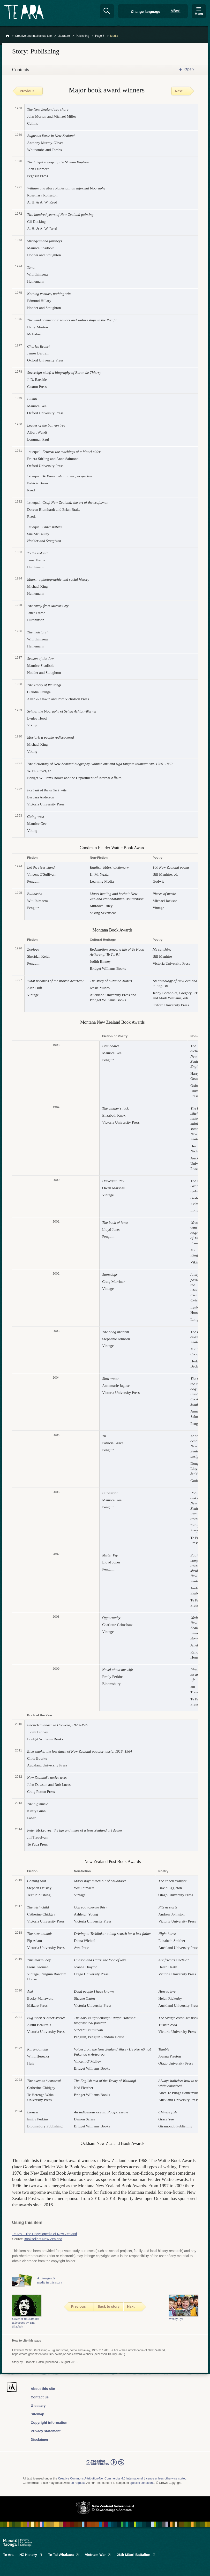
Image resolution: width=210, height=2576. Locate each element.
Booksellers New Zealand (43, 2239)
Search (107, 11)
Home (7, 36)
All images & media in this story (49, 2280)
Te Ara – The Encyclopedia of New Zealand (44, 2234)
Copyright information (49, 2423)
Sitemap (37, 2414)
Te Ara (8, 2555)
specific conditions (142, 2483)
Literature (64, 36)
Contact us (40, 2397)
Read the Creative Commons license (105, 2465)
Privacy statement (45, 2431)
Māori (175, 11)
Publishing (82, 36)
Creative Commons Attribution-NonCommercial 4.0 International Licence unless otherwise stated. (122, 2478)
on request (78, 2483)
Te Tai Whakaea (63, 2555)
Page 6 (99, 36)
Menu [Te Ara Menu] (199, 14)
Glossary (38, 2406)
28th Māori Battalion (136, 2555)
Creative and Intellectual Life (33, 36)
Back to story (109, 2306)
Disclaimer (39, 2439)
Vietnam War (98, 2555)
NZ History (30, 2555)
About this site (43, 2389)
